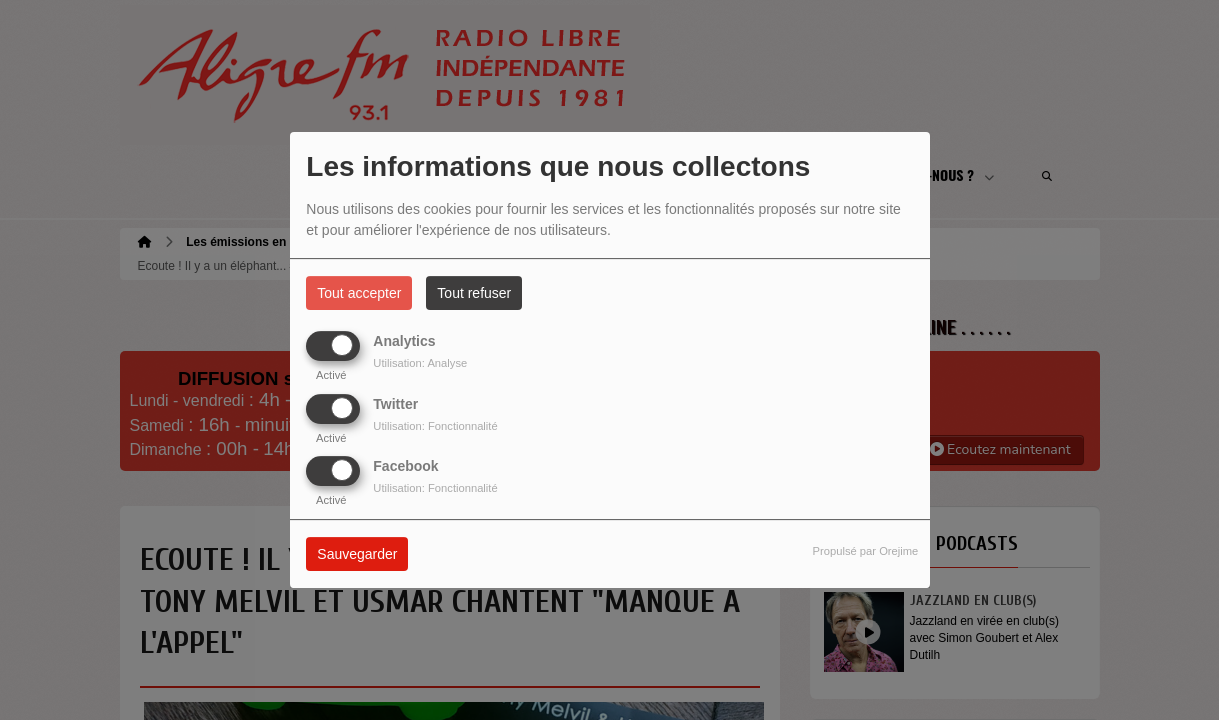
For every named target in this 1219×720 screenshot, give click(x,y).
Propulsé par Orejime (866, 551)
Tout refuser (474, 293)
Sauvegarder (357, 554)
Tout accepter (359, 293)
